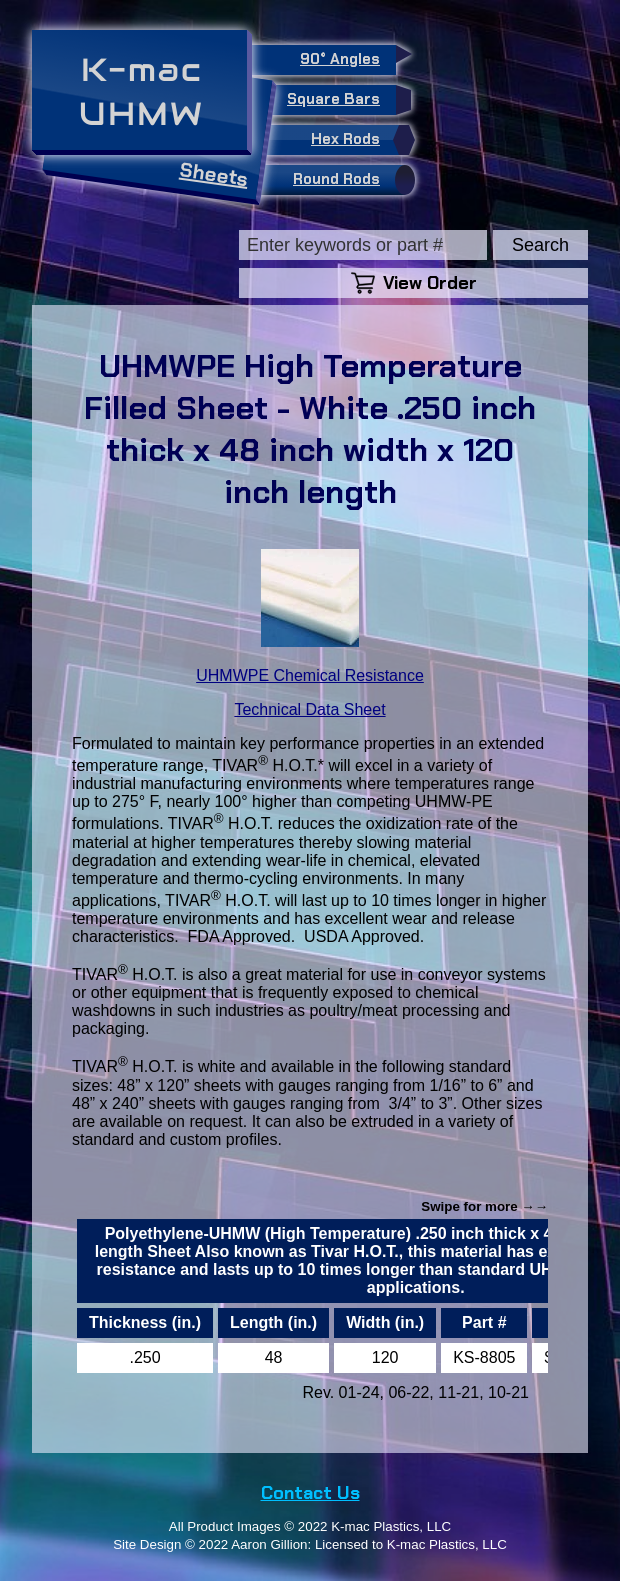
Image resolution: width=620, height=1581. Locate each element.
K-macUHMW (141, 91)
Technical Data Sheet (309, 709)
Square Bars (341, 100)
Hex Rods (358, 140)
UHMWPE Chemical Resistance (310, 675)
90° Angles (348, 57)
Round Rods (349, 180)
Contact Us (310, 1493)
